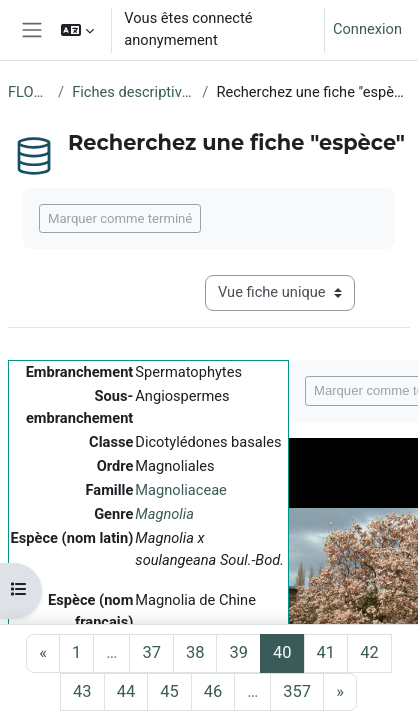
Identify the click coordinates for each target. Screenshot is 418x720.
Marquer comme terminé (120, 218)
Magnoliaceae (181, 490)
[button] (77, 30)
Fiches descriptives (133, 92)
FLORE (29, 92)
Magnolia (164, 514)
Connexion (367, 29)
